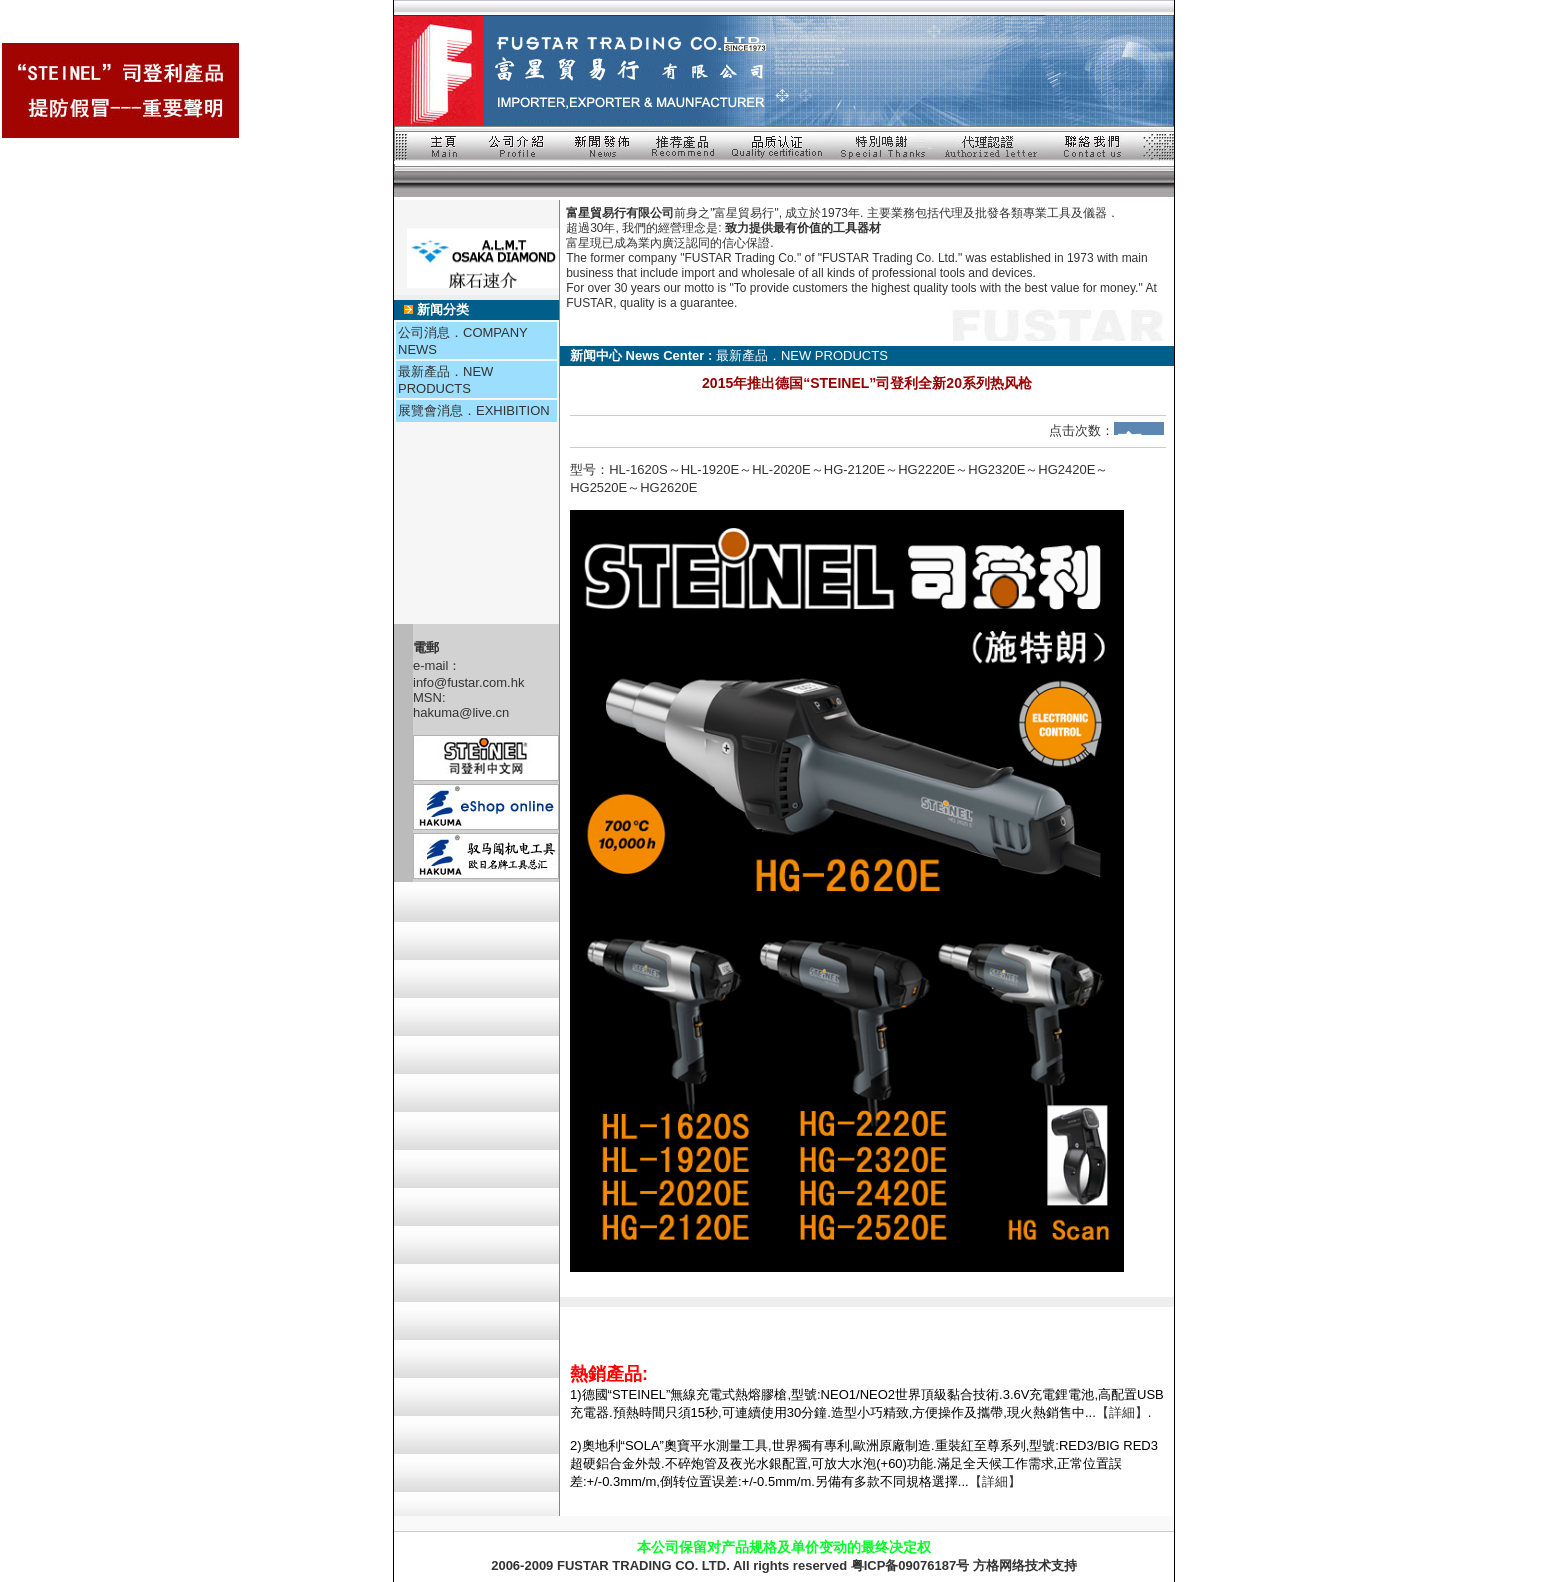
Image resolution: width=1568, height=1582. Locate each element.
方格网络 (999, 1565)
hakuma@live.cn (461, 712)
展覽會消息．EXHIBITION (474, 410)
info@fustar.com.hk (468, 682)
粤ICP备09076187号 (910, 1565)
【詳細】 (1122, 1412)
